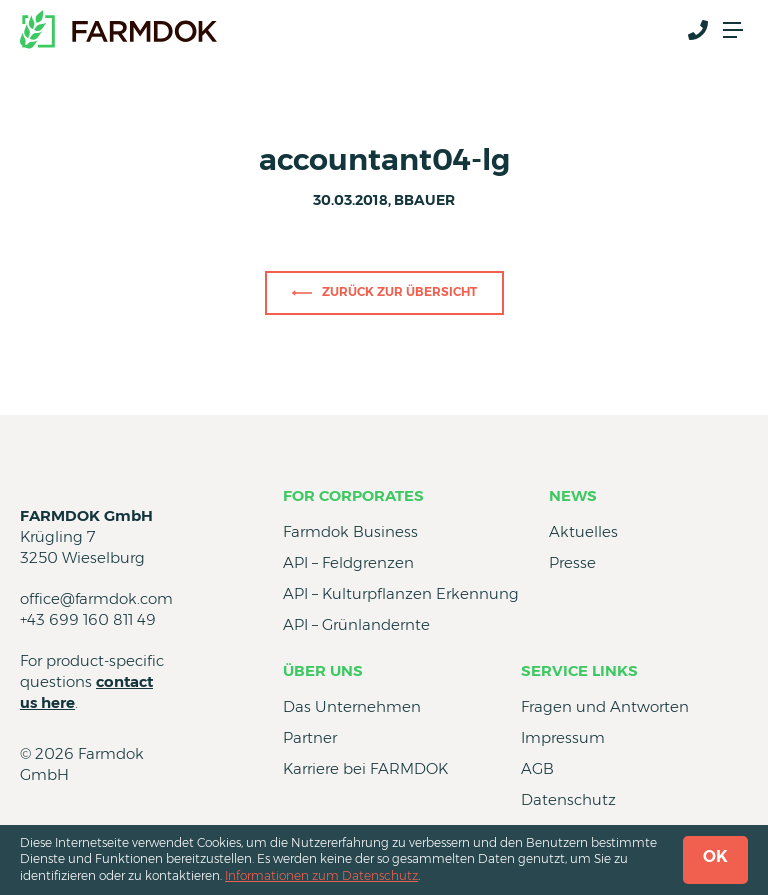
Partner (310, 737)
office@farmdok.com (96, 598)
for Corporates (353, 495)
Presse (572, 562)
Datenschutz (568, 799)
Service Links (579, 670)
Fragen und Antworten (605, 706)
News (573, 495)
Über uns (323, 670)
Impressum (563, 737)
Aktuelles (583, 531)
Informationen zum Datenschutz (321, 875)
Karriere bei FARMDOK (365, 768)
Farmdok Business (350, 531)
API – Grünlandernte (356, 624)
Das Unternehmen (352, 706)
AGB (537, 768)
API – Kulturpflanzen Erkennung (401, 593)
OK (715, 856)
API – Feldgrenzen (348, 562)
